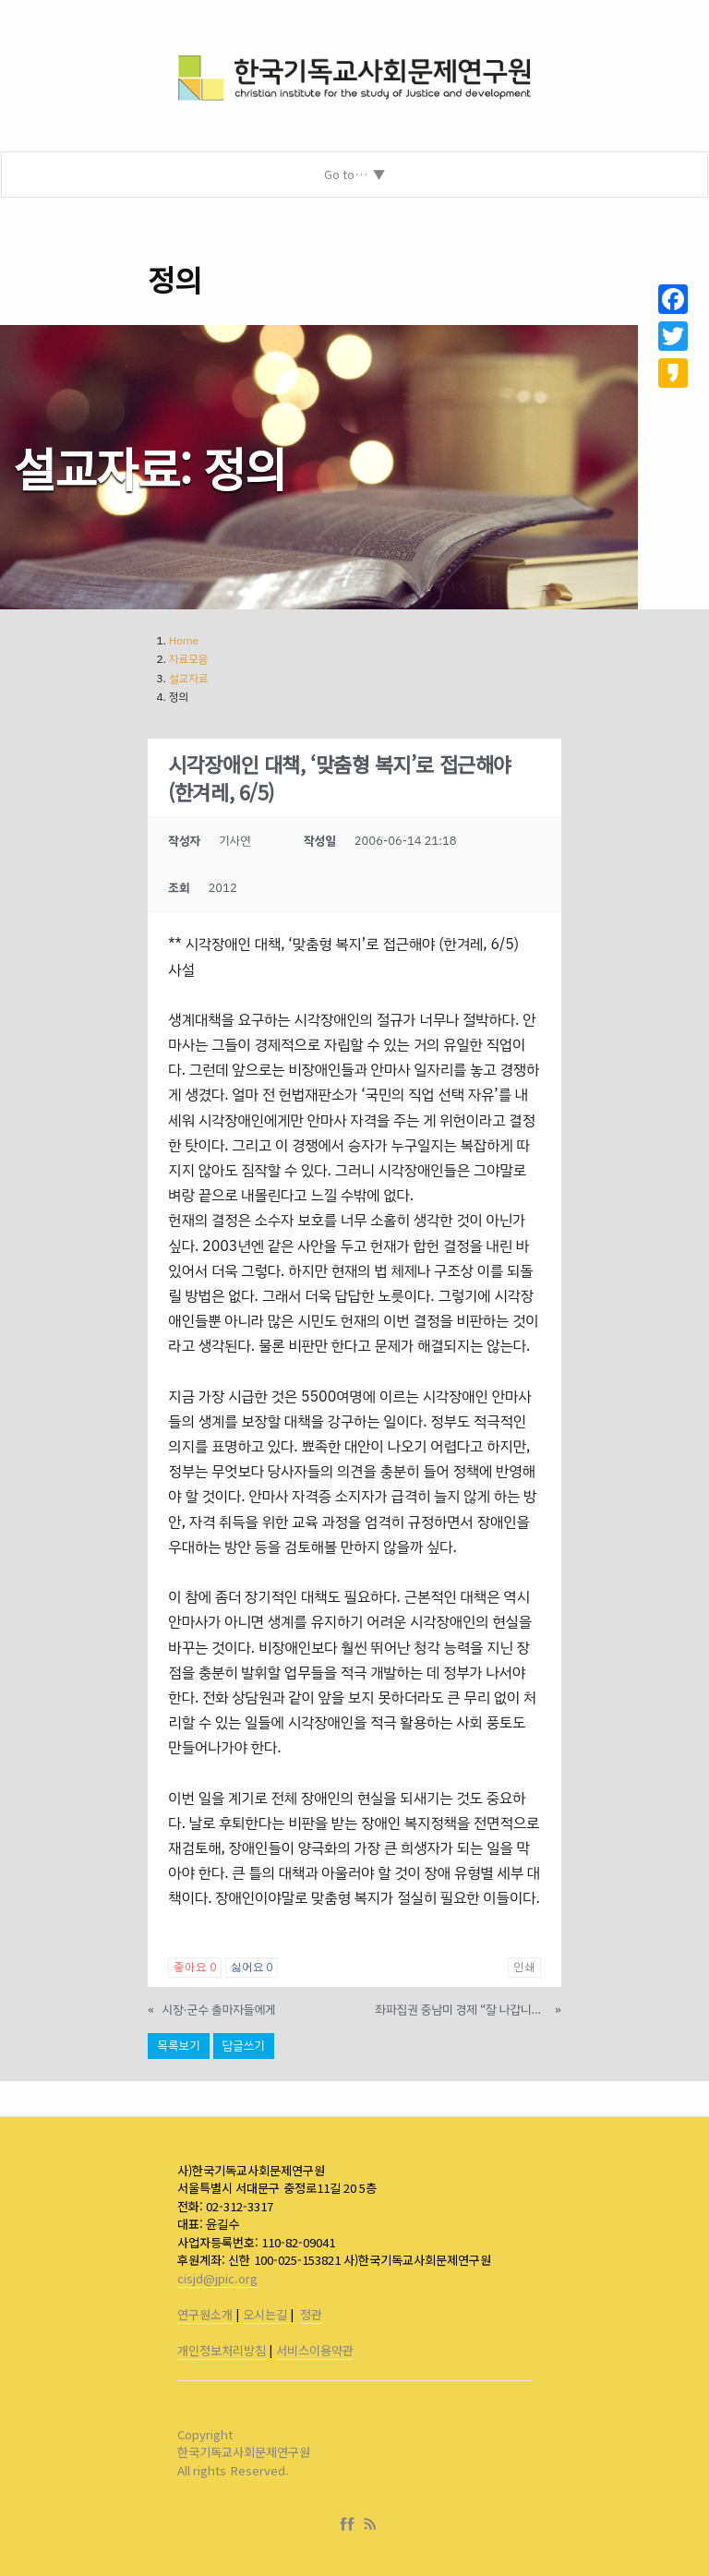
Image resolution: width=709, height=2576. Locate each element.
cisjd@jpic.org (217, 2278)
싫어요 (251, 1967)
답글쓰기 (243, 2045)
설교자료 (189, 678)
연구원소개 (205, 2314)
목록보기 (178, 2045)
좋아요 (194, 1967)
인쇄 (524, 1967)
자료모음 (189, 659)
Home (183, 640)
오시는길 (265, 2314)
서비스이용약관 (315, 2350)
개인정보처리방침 (221, 2350)
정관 (311, 2314)
